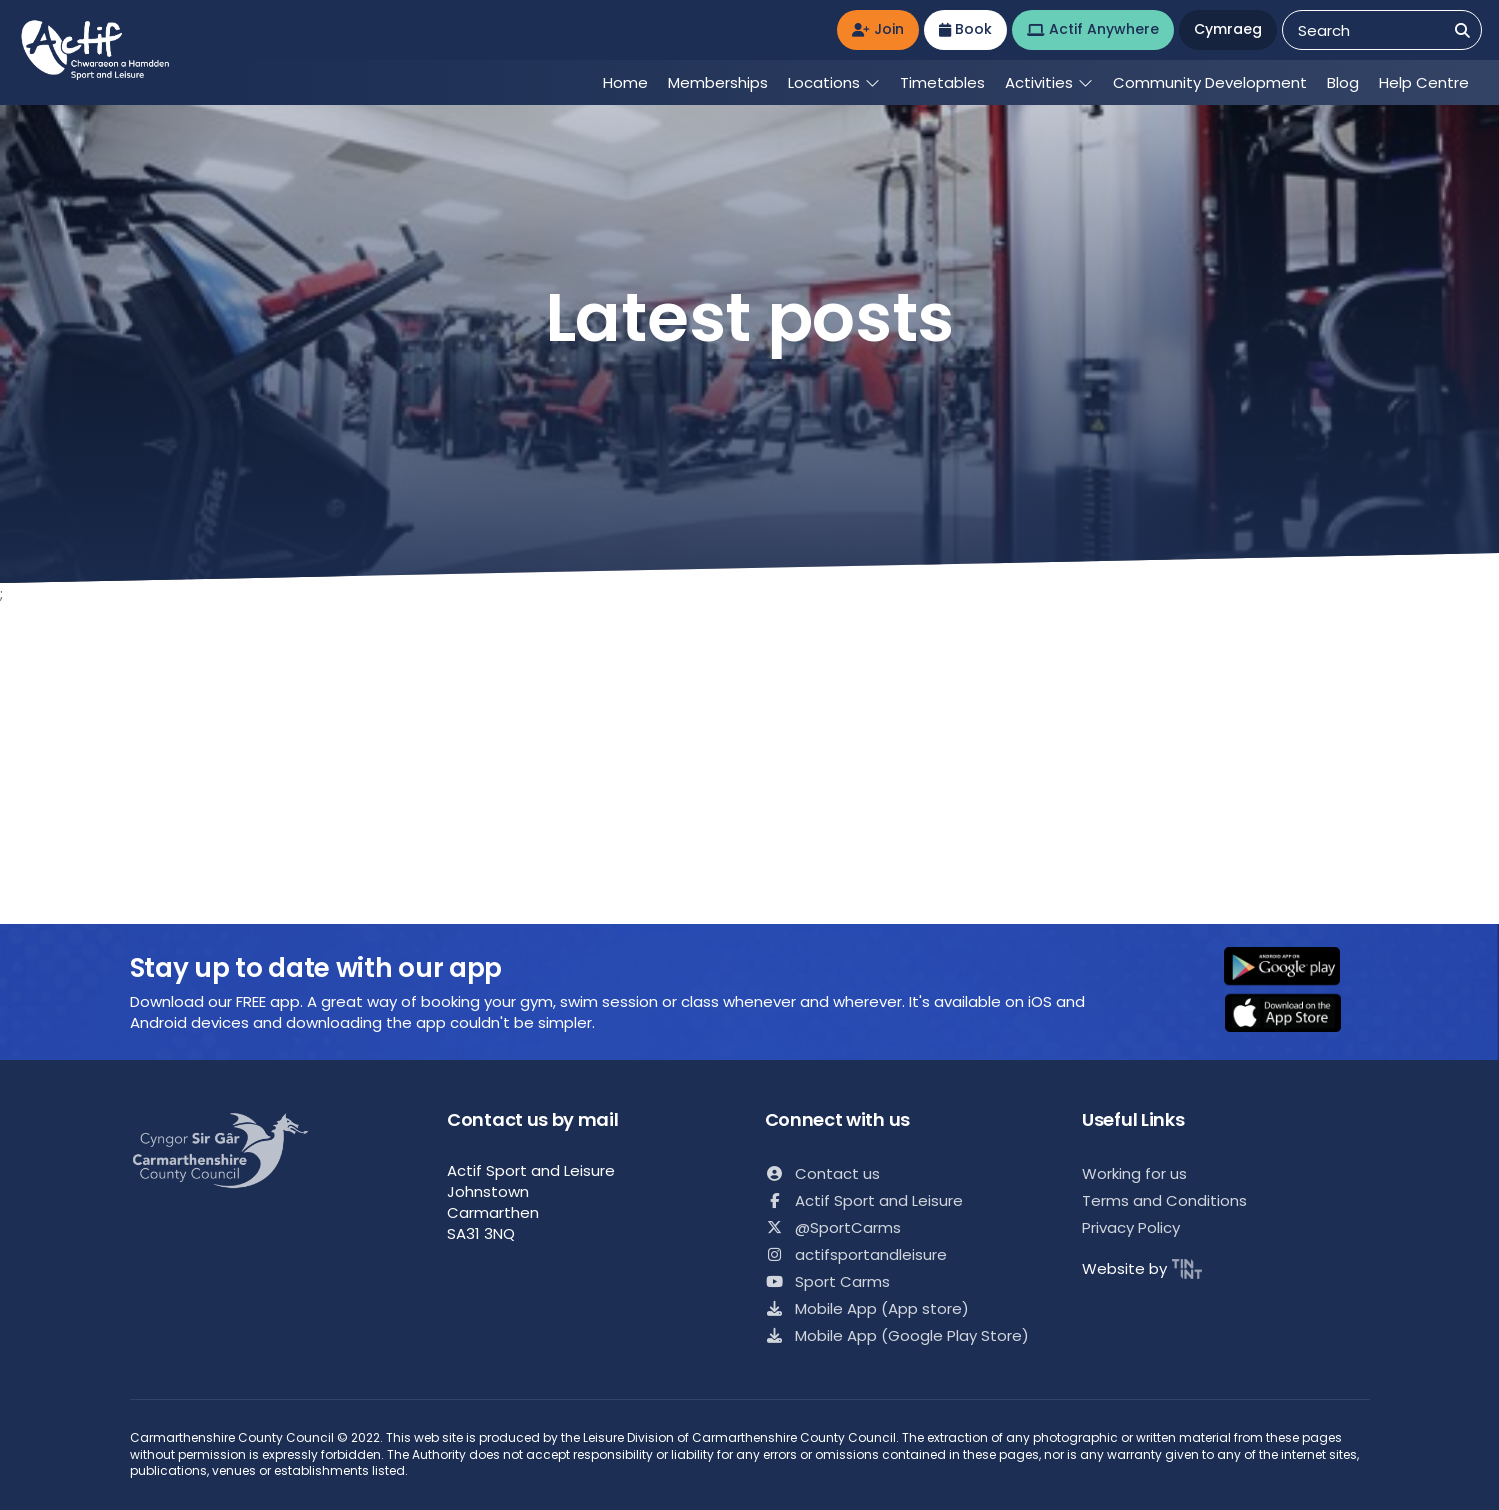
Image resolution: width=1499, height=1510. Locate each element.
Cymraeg (1228, 29)
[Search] (1462, 30)
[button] (1295, 968)
